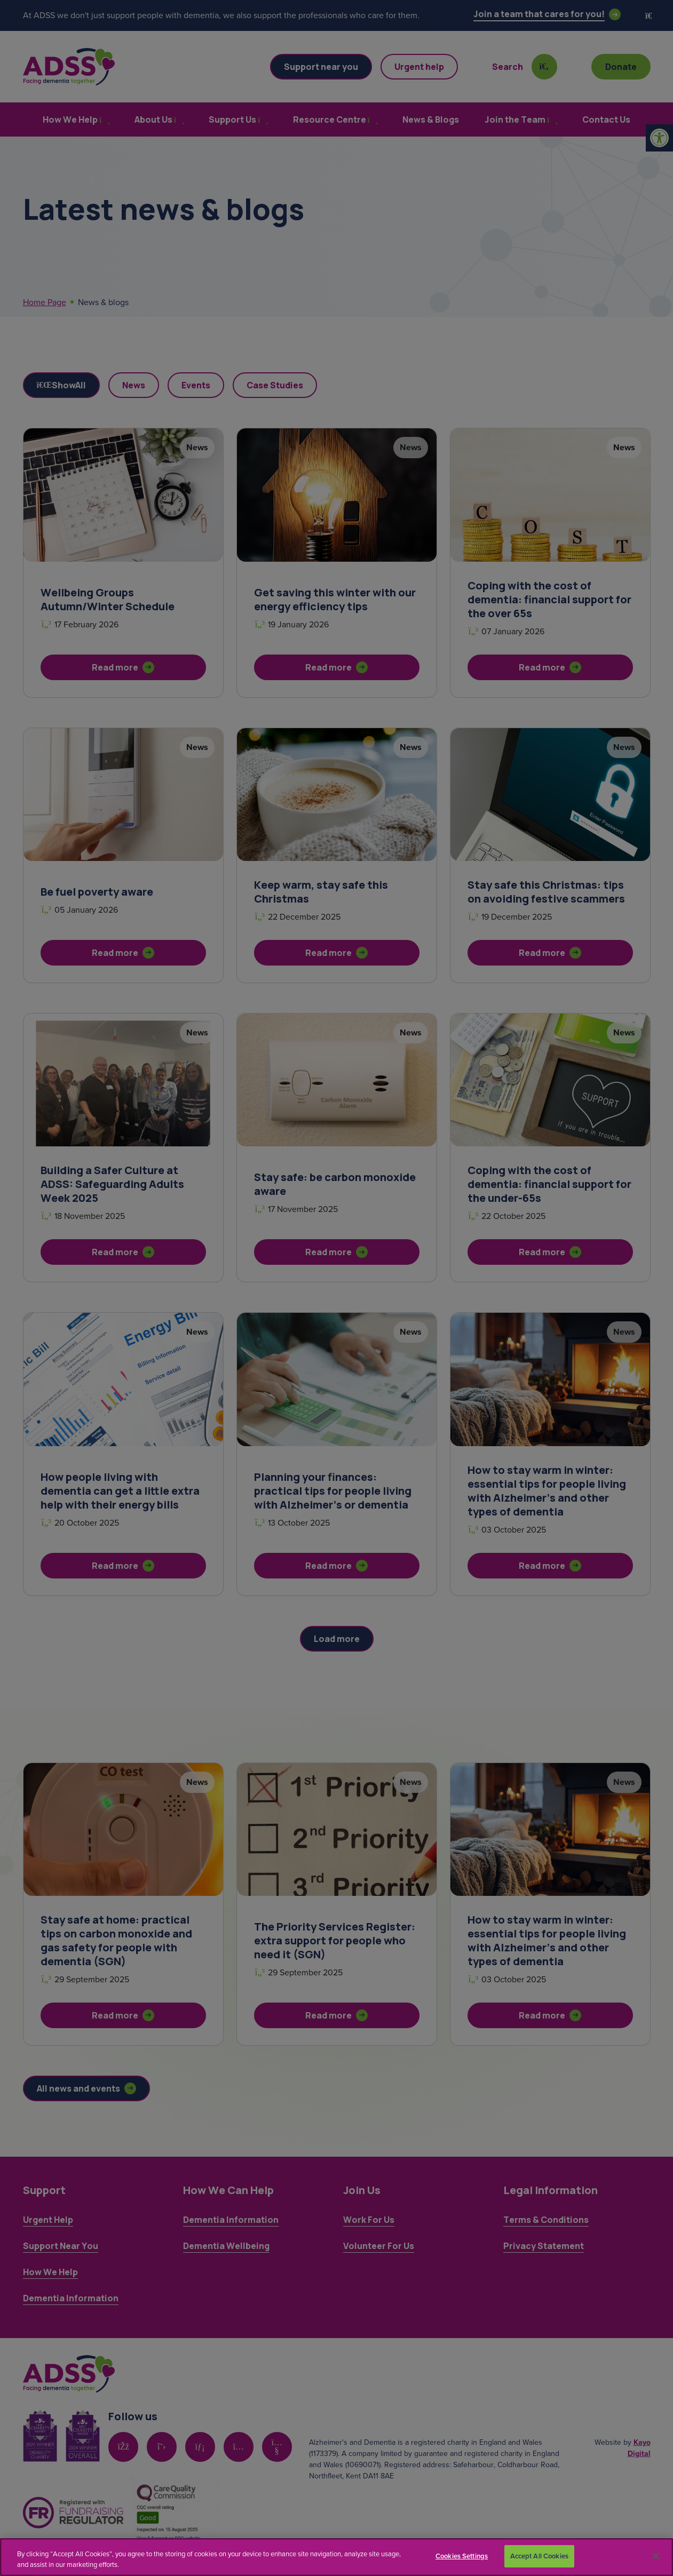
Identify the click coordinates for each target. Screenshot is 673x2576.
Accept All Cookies (539, 2556)
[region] (336, 2557)
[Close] (656, 2555)
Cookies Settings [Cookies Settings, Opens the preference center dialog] (462, 2556)
